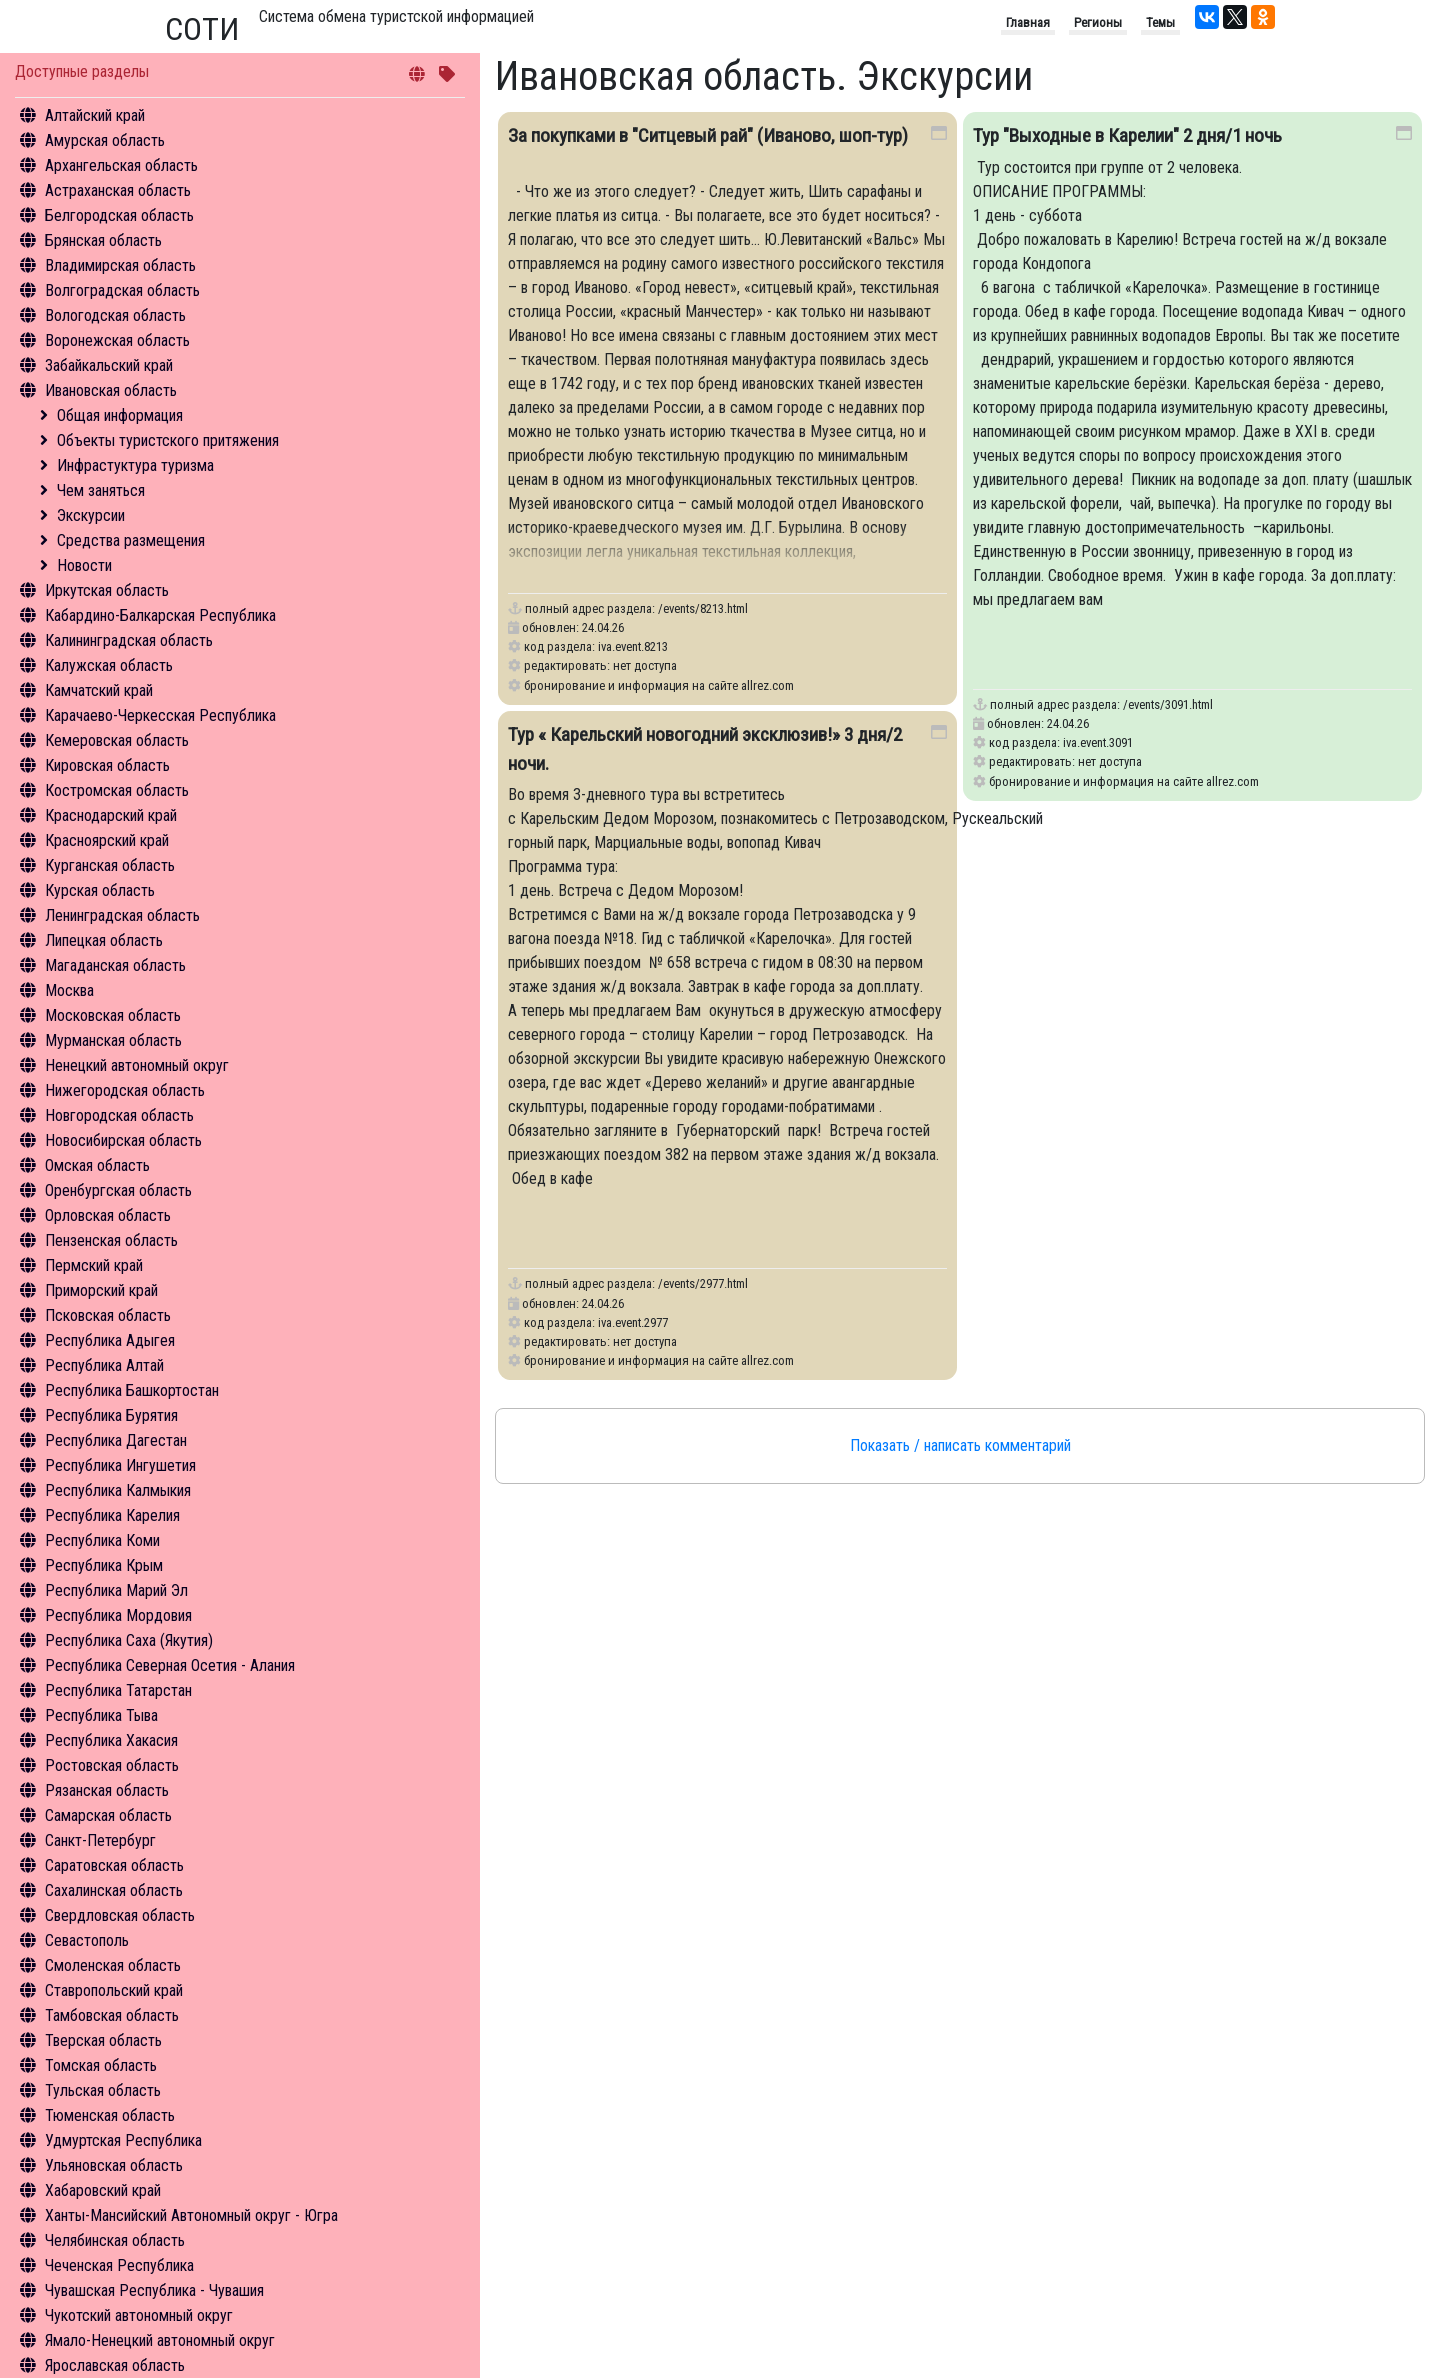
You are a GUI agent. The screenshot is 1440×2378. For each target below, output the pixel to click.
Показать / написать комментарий (960, 1445)
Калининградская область (129, 640)
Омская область (97, 1165)
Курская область (100, 890)
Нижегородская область (125, 1090)
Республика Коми (102, 1540)
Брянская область (103, 240)
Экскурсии (91, 515)
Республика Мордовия (118, 1615)
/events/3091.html (1168, 704)
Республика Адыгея (110, 1340)
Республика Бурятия (111, 1415)
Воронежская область (117, 340)
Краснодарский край (111, 815)
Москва (69, 990)
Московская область (113, 1015)
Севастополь (87, 1940)
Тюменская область (110, 2115)
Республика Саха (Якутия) (129, 1640)
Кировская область (107, 765)
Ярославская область (115, 2365)
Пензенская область (111, 1240)
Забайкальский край (109, 365)
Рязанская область (107, 1790)
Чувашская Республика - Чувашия (154, 2290)
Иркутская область (107, 590)
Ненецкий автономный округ (137, 1065)
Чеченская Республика (119, 2265)
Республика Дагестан (116, 1440)
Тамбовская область (112, 2015)
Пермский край (94, 1265)
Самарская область (108, 1815)
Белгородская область (119, 215)
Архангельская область (121, 165)
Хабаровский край (103, 2190)
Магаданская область (115, 965)
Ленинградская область (122, 915)
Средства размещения (131, 540)
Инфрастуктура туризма (135, 465)
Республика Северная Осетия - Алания (170, 1665)
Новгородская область (119, 1115)
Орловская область (108, 1215)
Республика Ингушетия (120, 1465)
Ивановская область (111, 390)
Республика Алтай (104, 1365)
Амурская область (105, 140)
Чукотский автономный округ (139, 2315)
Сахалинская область (114, 1890)
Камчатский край (99, 690)
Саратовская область (114, 1865)
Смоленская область (113, 1965)
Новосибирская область (123, 1140)
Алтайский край (95, 115)
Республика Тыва (101, 1715)
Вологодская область (115, 315)
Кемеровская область (117, 740)
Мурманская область (113, 1040)
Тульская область (103, 2090)
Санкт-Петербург (100, 1840)
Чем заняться (101, 490)
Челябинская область (115, 2240)
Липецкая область (104, 940)
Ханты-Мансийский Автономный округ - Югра (191, 2215)
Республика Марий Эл (116, 1590)
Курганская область (110, 865)
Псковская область (108, 1315)
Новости (84, 565)
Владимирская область (120, 265)
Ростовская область (112, 1765)
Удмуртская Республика (123, 2140)
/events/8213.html (703, 608)
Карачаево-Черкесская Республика (160, 715)
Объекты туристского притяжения (168, 440)
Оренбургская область (118, 1190)
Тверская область (103, 2040)
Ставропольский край (114, 1990)
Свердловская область (120, 1915)
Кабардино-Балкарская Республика (160, 615)
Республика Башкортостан (132, 1390)
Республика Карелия (112, 1515)
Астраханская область (118, 190)
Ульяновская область (114, 2165)
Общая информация (120, 415)
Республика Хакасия (111, 1740)
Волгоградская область (122, 290)
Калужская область (109, 665)
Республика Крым (104, 1565)
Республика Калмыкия (118, 1490)
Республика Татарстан (118, 1690)
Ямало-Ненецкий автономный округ (160, 2340)
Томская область (101, 2065)
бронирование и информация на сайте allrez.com (659, 685)
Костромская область (117, 790)
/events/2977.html (703, 1283)
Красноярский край (107, 840)
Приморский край (101, 1290)
